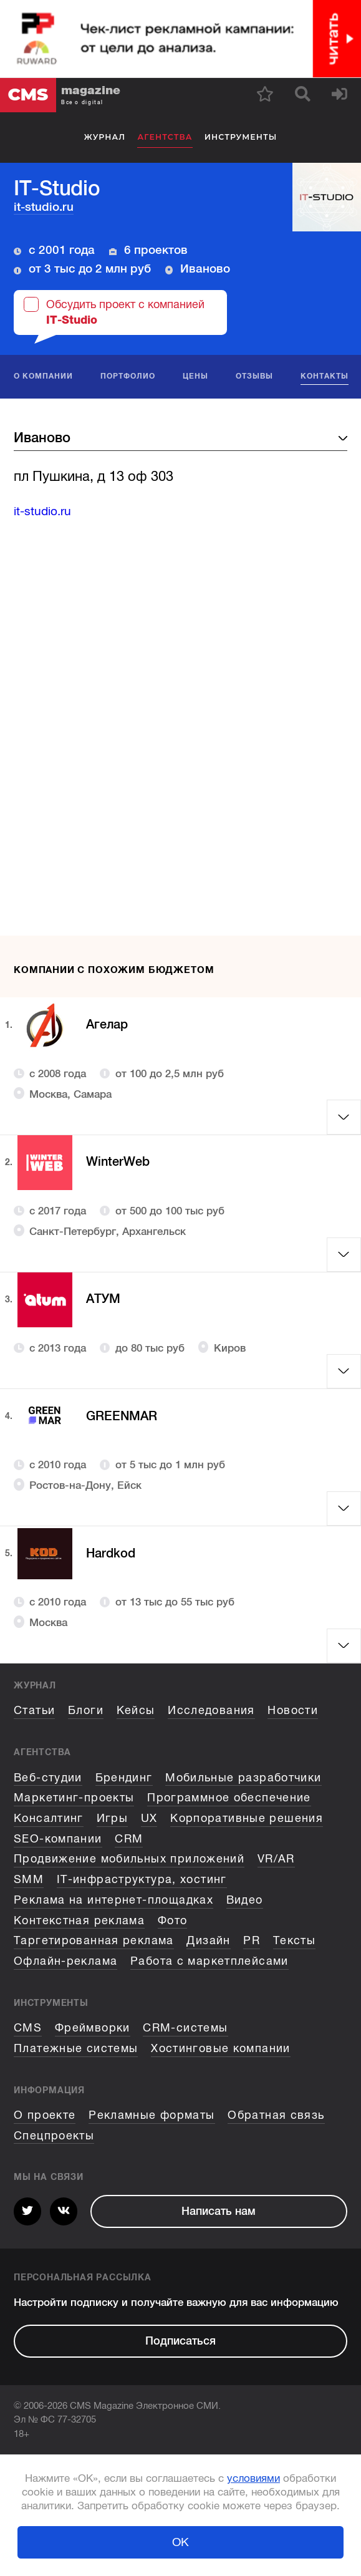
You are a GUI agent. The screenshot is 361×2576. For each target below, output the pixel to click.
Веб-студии (48, 1777)
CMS (28, 2028)
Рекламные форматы (151, 2115)
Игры (112, 1818)
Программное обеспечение (229, 1797)
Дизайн (208, 1940)
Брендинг (124, 1777)
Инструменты (241, 137)
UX (149, 1818)
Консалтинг (49, 1818)
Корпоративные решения (246, 1818)
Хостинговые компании (221, 2048)
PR (251, 1940)
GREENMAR (125, 1416)
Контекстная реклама (79, 1920)
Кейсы (136, 1710)
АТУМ (105, 1299)
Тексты (294, 1940)
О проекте (44, 2115)
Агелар (109, 1025)
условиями (253, 2478)
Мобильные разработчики (243, 1777)
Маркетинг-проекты (74, 1797)
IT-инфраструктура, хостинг (142, 1879)
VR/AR (276, 1858)
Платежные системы (76, 2048)
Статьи (34, 1710)
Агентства (164, 137)
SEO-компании (58, 1839)
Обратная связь (276, 2115)
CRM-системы (185, 2028)
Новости (292, 1710)
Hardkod (113, 1553)
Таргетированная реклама (94, 1940)
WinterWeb (121, 1162)
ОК (180, 2542)
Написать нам (218, 2211)
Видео (244, 1900)
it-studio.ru (44, 207)
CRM (129, 1839)
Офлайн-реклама (65, 1961)
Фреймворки (92, 2028)
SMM (29, 1879)
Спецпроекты (54, 2135)
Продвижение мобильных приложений (129, 1858)
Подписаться (180, 2341)
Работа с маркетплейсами (209, 1961)
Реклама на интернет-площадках (113, 1900)
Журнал (104, 137)
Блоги (85, 1710)
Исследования (211, 1710)
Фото (173, 1920)
